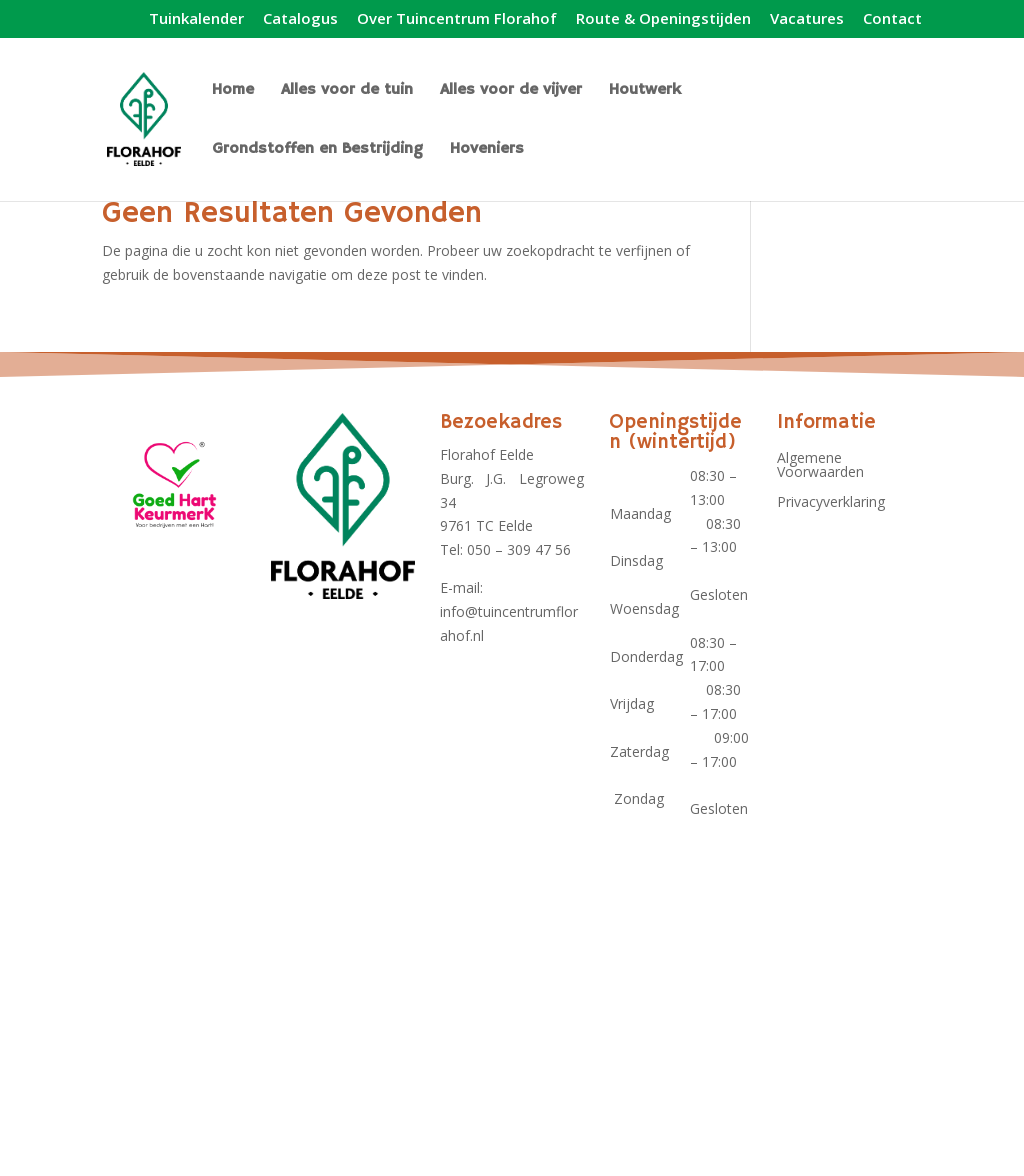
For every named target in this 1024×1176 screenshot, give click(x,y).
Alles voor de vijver (511, 91)
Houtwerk (645, 91)
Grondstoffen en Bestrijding (317, 150)
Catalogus (300, 19)
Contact (892, 19)
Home (233, 91)
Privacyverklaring (831, 503)
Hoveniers (487, 150)
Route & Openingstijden (663, 19)
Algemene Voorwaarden (820, 466)
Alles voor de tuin (347, 91)
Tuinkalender (196, 19)
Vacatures (807, 19)
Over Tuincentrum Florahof (457, 19)
